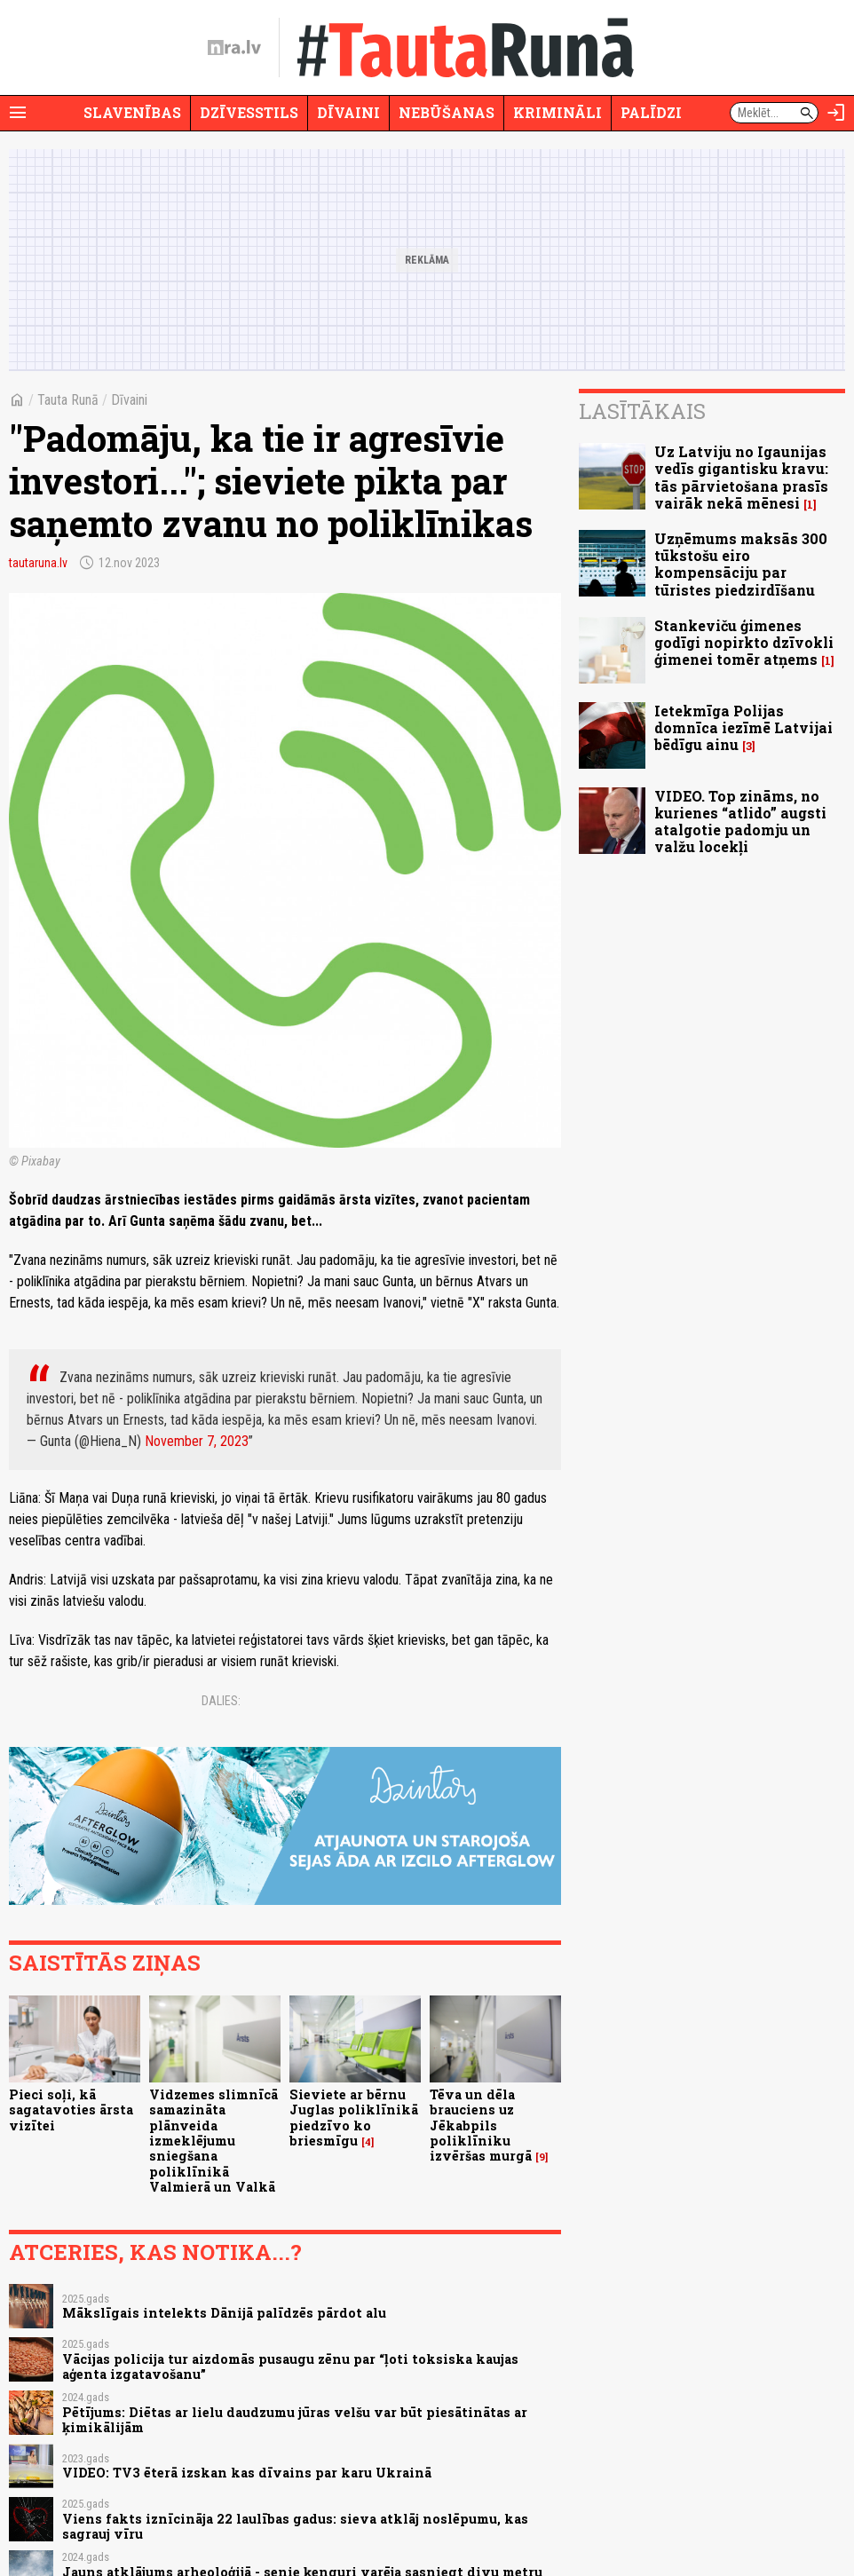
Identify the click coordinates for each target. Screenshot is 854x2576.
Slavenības (132, 112)
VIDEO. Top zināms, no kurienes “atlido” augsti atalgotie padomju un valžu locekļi (740, 821)
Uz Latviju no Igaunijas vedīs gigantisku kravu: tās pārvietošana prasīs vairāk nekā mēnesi (741, 477)
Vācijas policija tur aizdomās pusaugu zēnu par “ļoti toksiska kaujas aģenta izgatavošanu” (290, 2366)
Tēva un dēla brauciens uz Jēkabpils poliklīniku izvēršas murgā (481, 2125)
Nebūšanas (446, 112)
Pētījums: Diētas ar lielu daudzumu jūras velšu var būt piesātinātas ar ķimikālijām (294, 2420)
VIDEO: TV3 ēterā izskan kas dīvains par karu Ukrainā (246, 2472)
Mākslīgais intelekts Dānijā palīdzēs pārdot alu (224, 2312)
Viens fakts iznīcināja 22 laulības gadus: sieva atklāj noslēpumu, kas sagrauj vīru (295, 2526)
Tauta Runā (68, 399)
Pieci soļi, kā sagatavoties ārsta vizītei (71, 2110)
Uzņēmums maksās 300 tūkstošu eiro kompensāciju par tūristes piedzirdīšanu (740, 564)
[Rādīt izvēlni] (18, 112)
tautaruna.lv (38, 563)
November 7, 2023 (197, 1441)
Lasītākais (642, 411)
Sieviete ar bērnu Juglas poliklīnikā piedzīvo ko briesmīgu (353, 2117)
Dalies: (221, 1701)
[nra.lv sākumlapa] (234, 48)
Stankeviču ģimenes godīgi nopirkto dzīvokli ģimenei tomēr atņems (744, 642)
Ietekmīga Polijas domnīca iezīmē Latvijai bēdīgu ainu (743, 727)
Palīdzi (651, 112)
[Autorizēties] (836, 112)
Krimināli (557, 112)
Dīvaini (348, 112)
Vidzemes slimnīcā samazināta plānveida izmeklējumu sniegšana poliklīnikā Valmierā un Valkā (213, 2140)
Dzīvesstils (249, 112)
